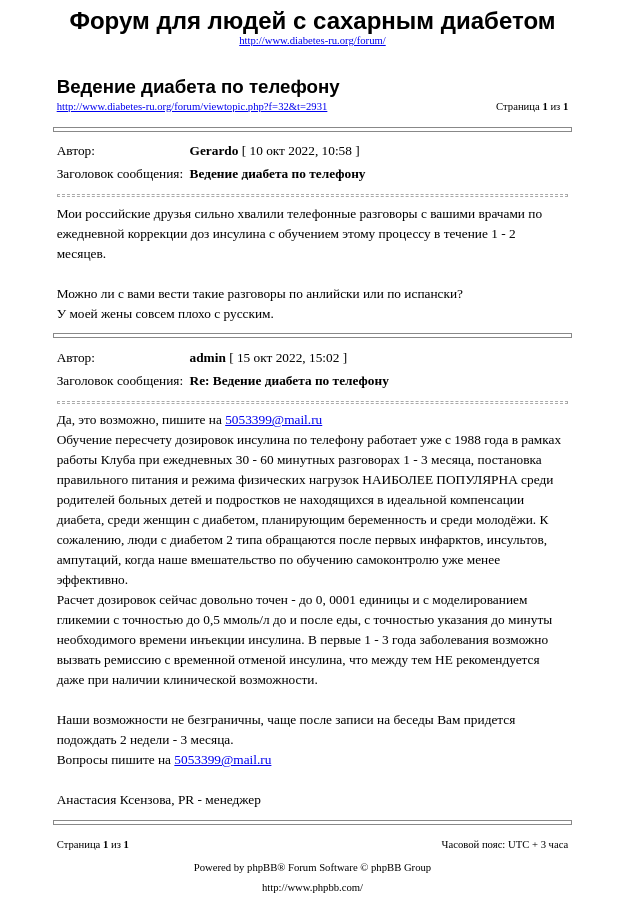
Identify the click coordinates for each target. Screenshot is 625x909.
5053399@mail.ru (273, 419)
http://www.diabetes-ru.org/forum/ (312, 40)
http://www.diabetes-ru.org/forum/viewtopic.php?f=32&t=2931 (192, 106)
